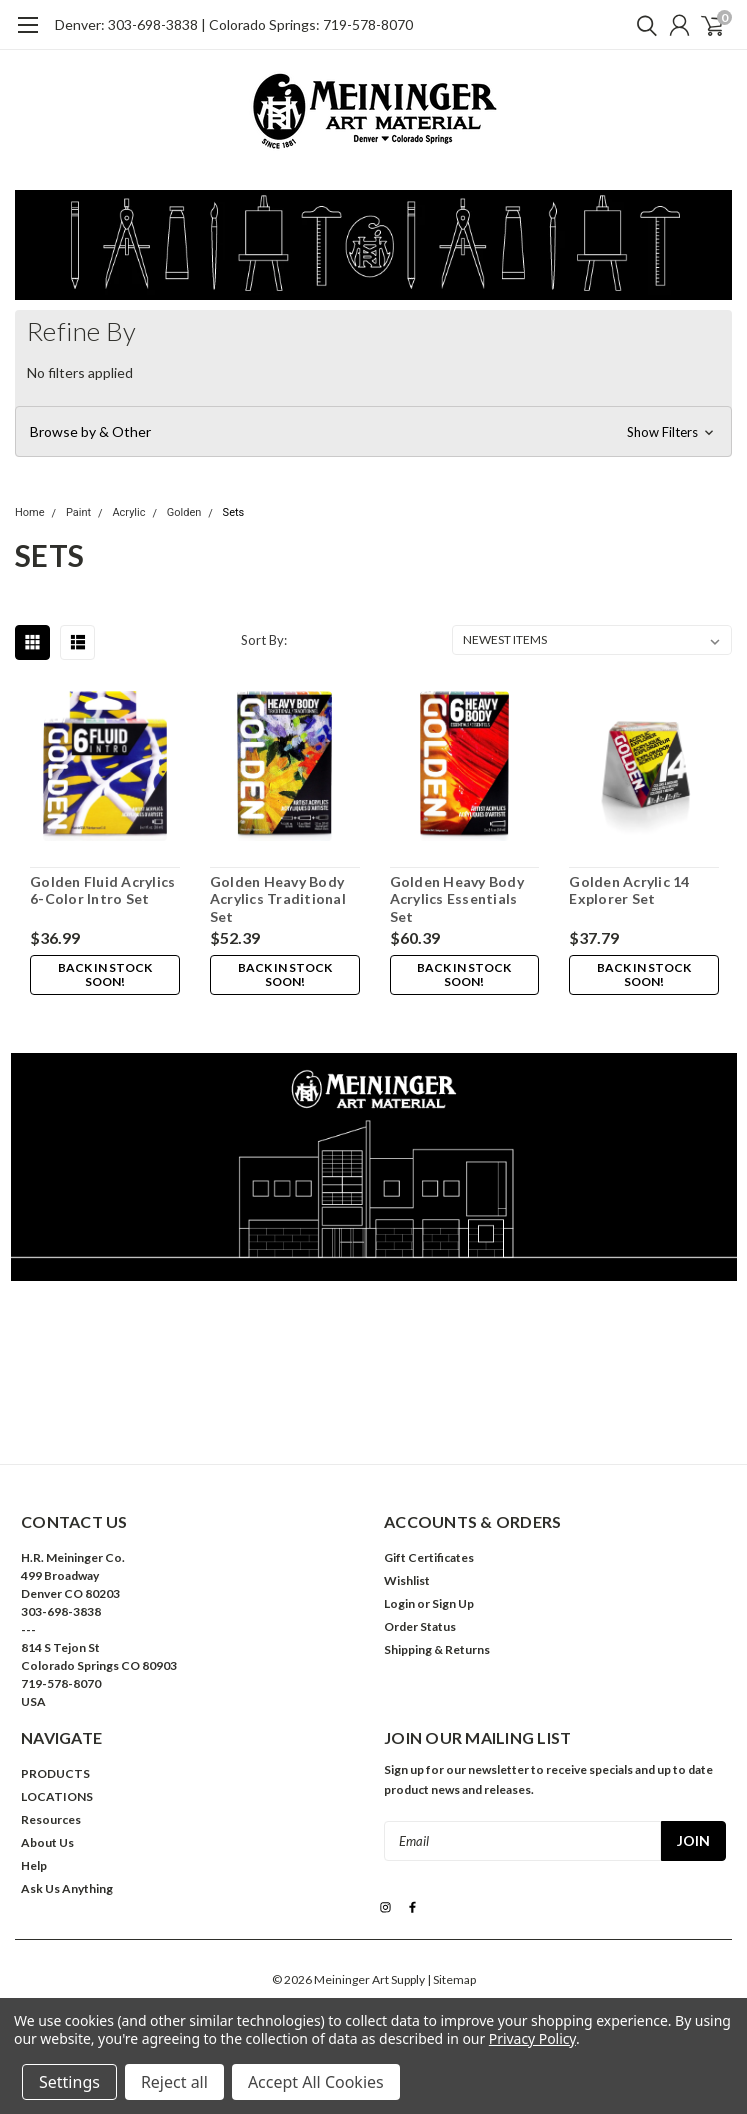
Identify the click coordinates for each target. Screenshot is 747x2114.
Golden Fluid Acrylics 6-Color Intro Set (102, 890)
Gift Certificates (429, 1557)
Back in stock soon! (105, 974)
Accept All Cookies (316, 2082)
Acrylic (128, 512)
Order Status (420, 1626)
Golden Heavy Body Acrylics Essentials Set (457, 899)
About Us (47, 1842)
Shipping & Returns (437, 1649)
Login (399, 1603)
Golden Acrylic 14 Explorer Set (629, 890)
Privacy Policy (532, 2038)
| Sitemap (451, 1979)
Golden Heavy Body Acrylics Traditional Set (278, 899)
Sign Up (453, 1603)
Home (30, 512)
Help (34, 1865)
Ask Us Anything (67, 1888)
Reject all (174, 2082)
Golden (184, 512)
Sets (234, 512)
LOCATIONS (57, 1796)
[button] (373, 432)
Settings (69, 2082)
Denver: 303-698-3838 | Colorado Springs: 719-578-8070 (234, 24)
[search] (642, 25)
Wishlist (407, 1580)
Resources (51, 1819)
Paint (78, 512)
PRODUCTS (55, 1773)
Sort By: (264, 640)
